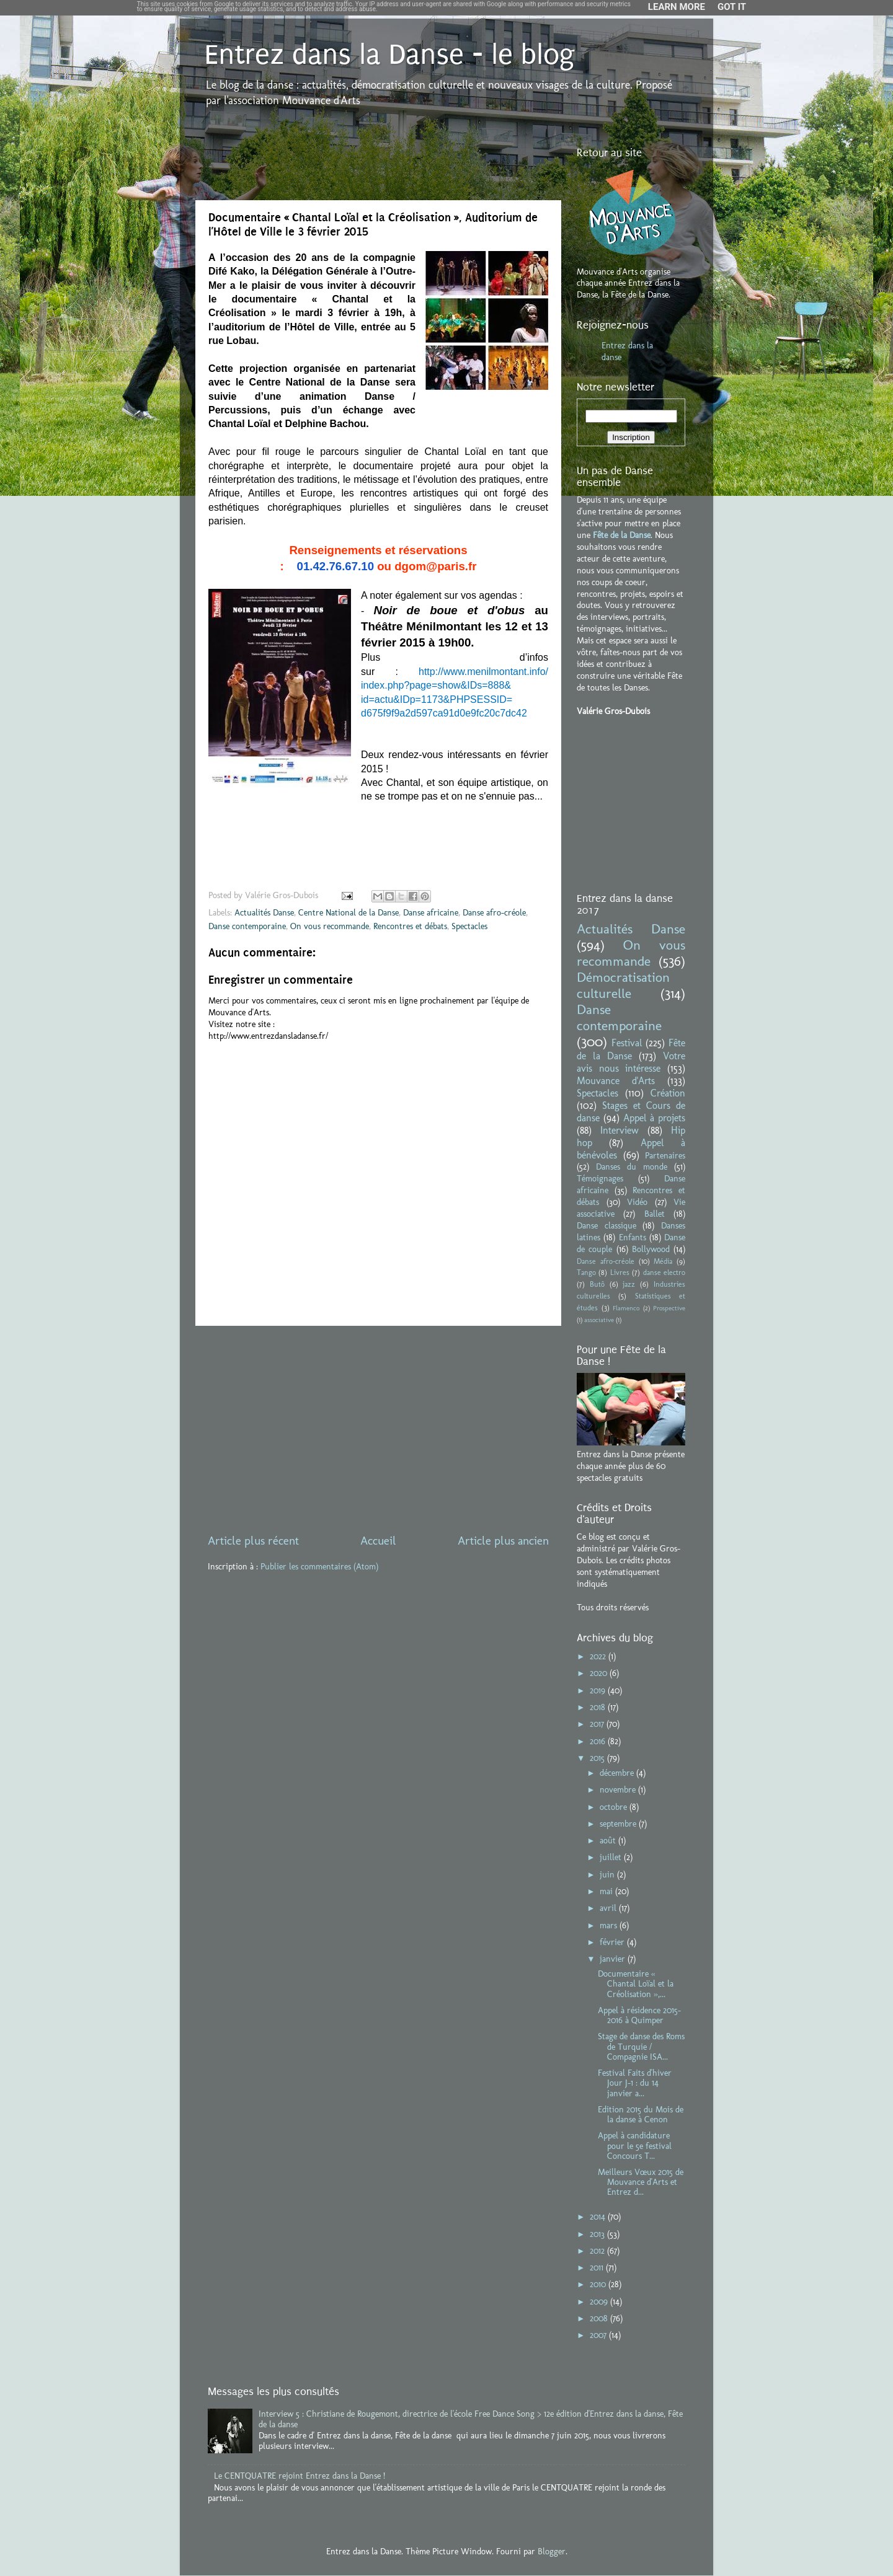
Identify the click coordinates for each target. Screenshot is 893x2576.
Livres (619, 1272)
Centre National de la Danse (348, 912)
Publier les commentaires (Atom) (319, 1566)
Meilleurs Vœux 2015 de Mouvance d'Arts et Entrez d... (640, 2182)
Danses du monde (631, 1166)
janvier (614, 1959)
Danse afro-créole (494, 912)
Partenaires (665, 1155)
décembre (618, 1773)
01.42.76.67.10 (336, 566)
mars (610, 1925)
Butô (597, 1284)
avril (609, 1908)
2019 (599, 1690)
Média (663, 1261)
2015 (598, 1758)
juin (608, 1874)
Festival (626, 1043)
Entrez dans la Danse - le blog (390, 54)
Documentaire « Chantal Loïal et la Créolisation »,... (635, 1983)
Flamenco (626, 1308)
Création (668, 1093)
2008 (600, 2318)
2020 (600, 1673)
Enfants (632, 1237)
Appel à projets (654, 1118)
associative (599, 1320)
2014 (599, 2216)
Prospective (669, 1308)
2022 (599, 1656)
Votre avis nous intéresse (631, 1062)
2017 (598, 1724)
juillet (612, 1857)
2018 (599, 1707)
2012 (598, 2251)
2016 (599, 1741)
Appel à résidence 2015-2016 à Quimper (639, 2015)
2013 (598, 2234)
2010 (599, 2284)
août (609, 1840)
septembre (619, 1823)
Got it (732, 6)
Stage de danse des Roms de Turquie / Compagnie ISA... (641, 2046)
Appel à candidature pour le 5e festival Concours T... (635, 2145)
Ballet (654, 1214)
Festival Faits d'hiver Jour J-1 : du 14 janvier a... (635, 2082)
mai (607, 1891)
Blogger (552, 2551)
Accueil (378, 1540)
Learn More (676, 6)
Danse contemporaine (247, 926)
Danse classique (606, 1225)
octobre (614, 1807)
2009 (600, 2301)
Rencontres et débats (410, 926)
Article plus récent (253, 1540)
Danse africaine (430, 912)
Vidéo (637, 1202)
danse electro (664, 1272)
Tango (586, 1272)
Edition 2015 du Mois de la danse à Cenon (640, 2114)
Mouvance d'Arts (616, 1081)
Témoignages (600, 1178)
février (613, 1942)
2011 (598, 2267)
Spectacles (469, 926)
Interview (619, 1130)
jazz (629, 1284)
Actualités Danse (264, 912)
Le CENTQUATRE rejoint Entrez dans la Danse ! (299, 2476)
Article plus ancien (503, 1540)
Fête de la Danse (622, 535)
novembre (619, 1789)
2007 (599, 2335)
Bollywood (651, 1249)
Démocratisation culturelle (623, 985)
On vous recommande (329, 926)
